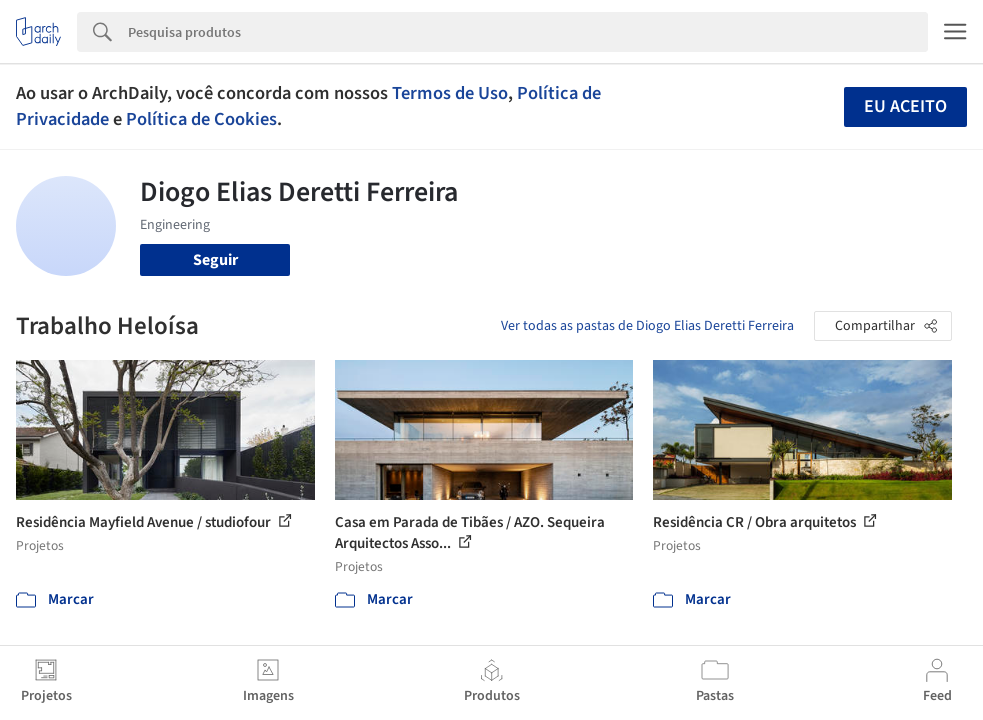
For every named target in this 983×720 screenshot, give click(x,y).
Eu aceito (905, 106)
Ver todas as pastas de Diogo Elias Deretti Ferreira (647, 326)
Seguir (215, 260)
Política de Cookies (201, 119)
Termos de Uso (450, 93)
